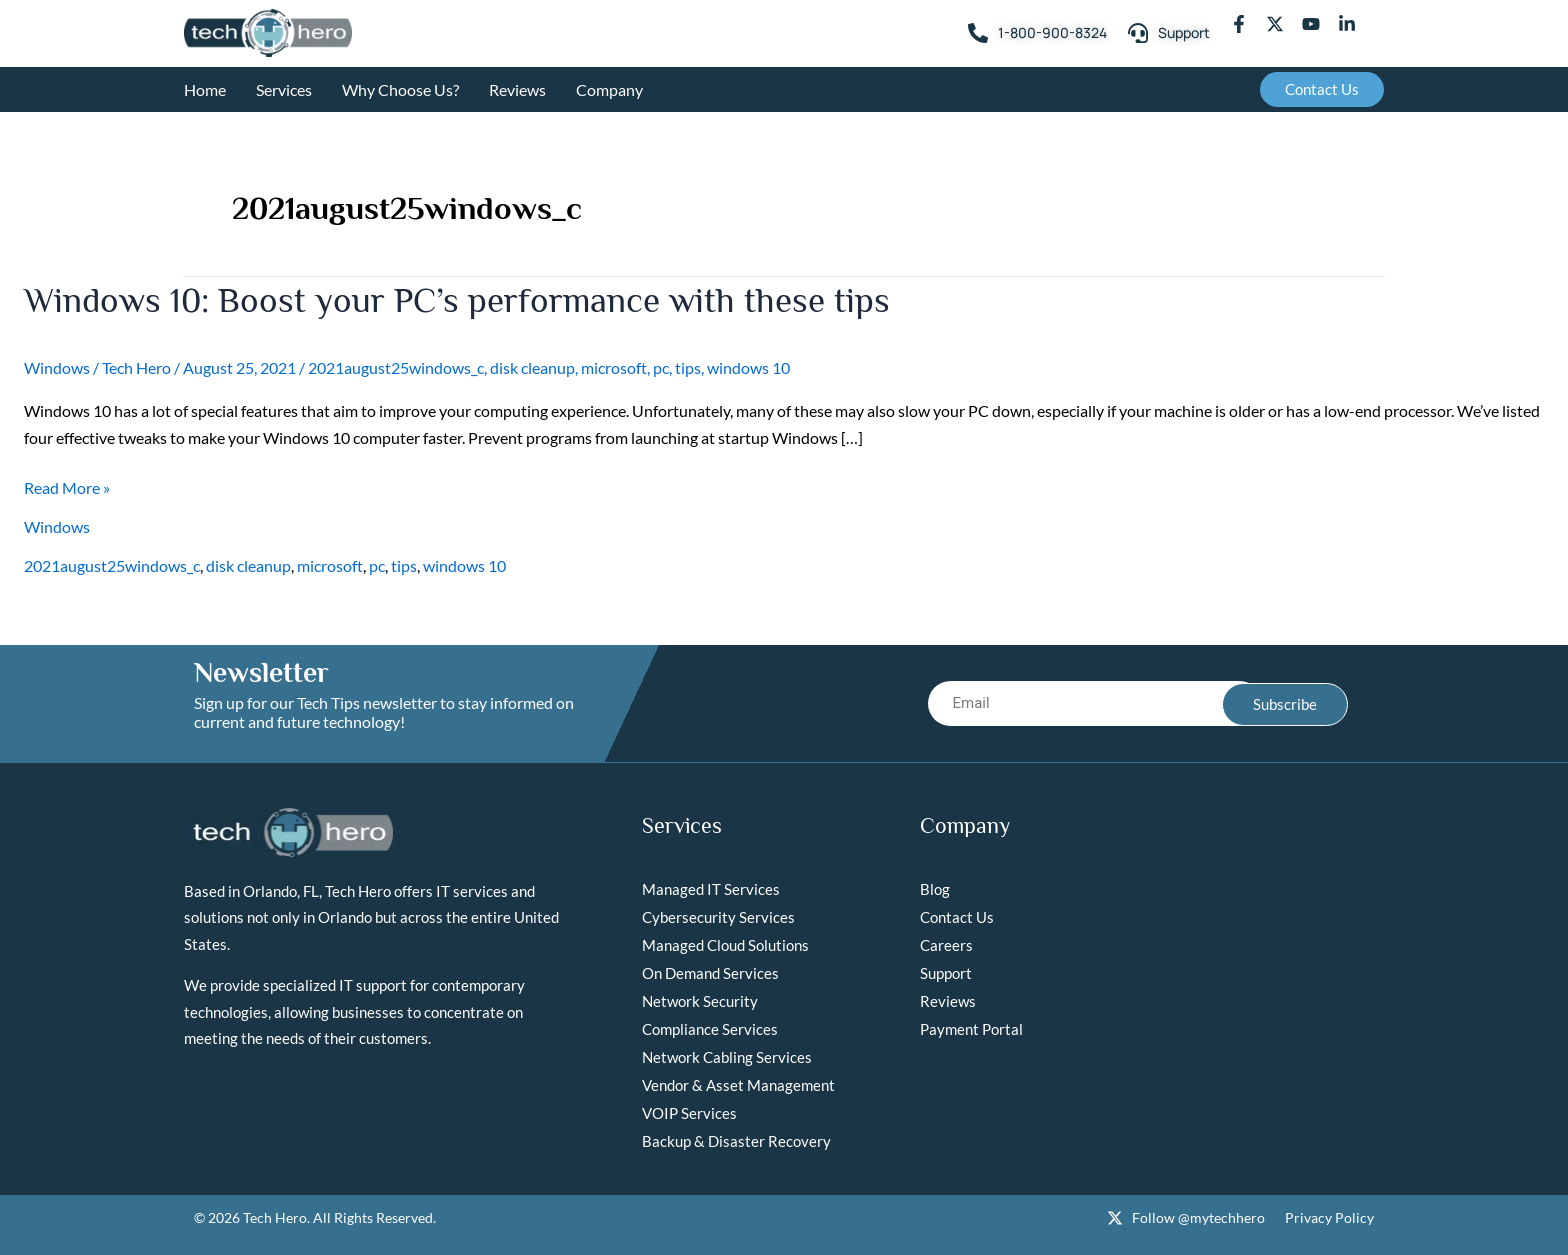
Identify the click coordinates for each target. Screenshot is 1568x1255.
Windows (57, 367)
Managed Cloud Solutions (725, 945)
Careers (946, 945)
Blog (935, 889)
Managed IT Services (711, 889)
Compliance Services (710, 1029)
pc (661, 367)
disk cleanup (532, 367)
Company (609, 89)
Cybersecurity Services (718, 917)
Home (205, 89)
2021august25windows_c (396, 367)
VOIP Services (689, 1113)
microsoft (614, 367)
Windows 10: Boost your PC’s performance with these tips (465, 300)
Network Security (700, 1001)
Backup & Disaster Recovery (736, 1141)
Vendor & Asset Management (738, 1085)
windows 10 (748, 367)
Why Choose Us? (400, 89)
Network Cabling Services (727, 1057)
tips (688, 367)
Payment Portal (971, 1029)
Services (284, 89)
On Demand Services (710, 973)
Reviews (517, 89)
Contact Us (957, 917)
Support (946, 973)
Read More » (67, 488)
